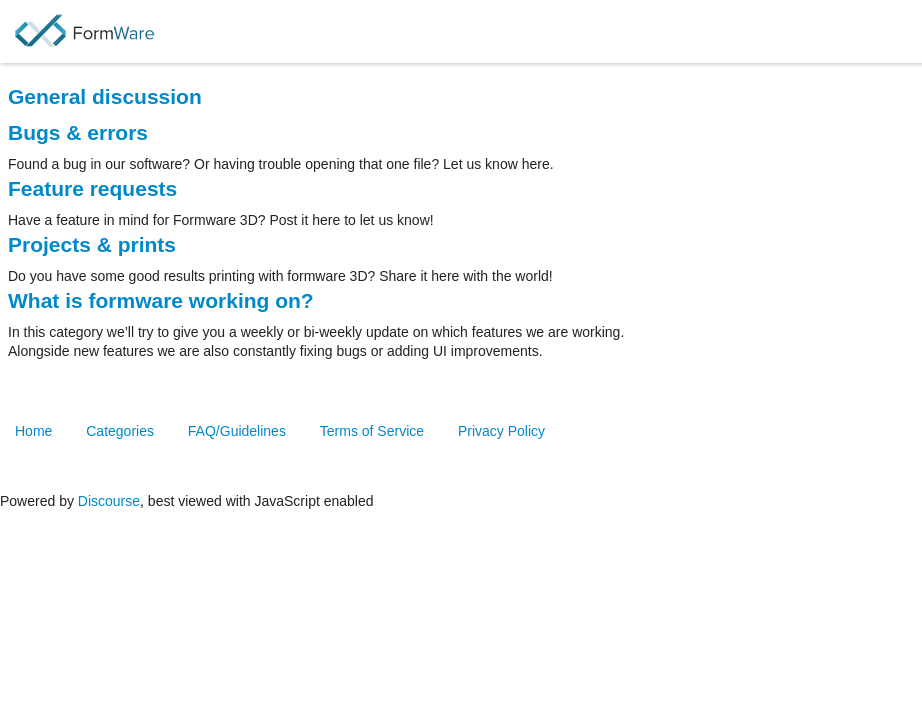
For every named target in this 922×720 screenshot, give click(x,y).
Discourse (109, 501)
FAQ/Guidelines (237, 431)
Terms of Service (372, 431)
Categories (120, 431)
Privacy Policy (501, 431)
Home (33, 431)
